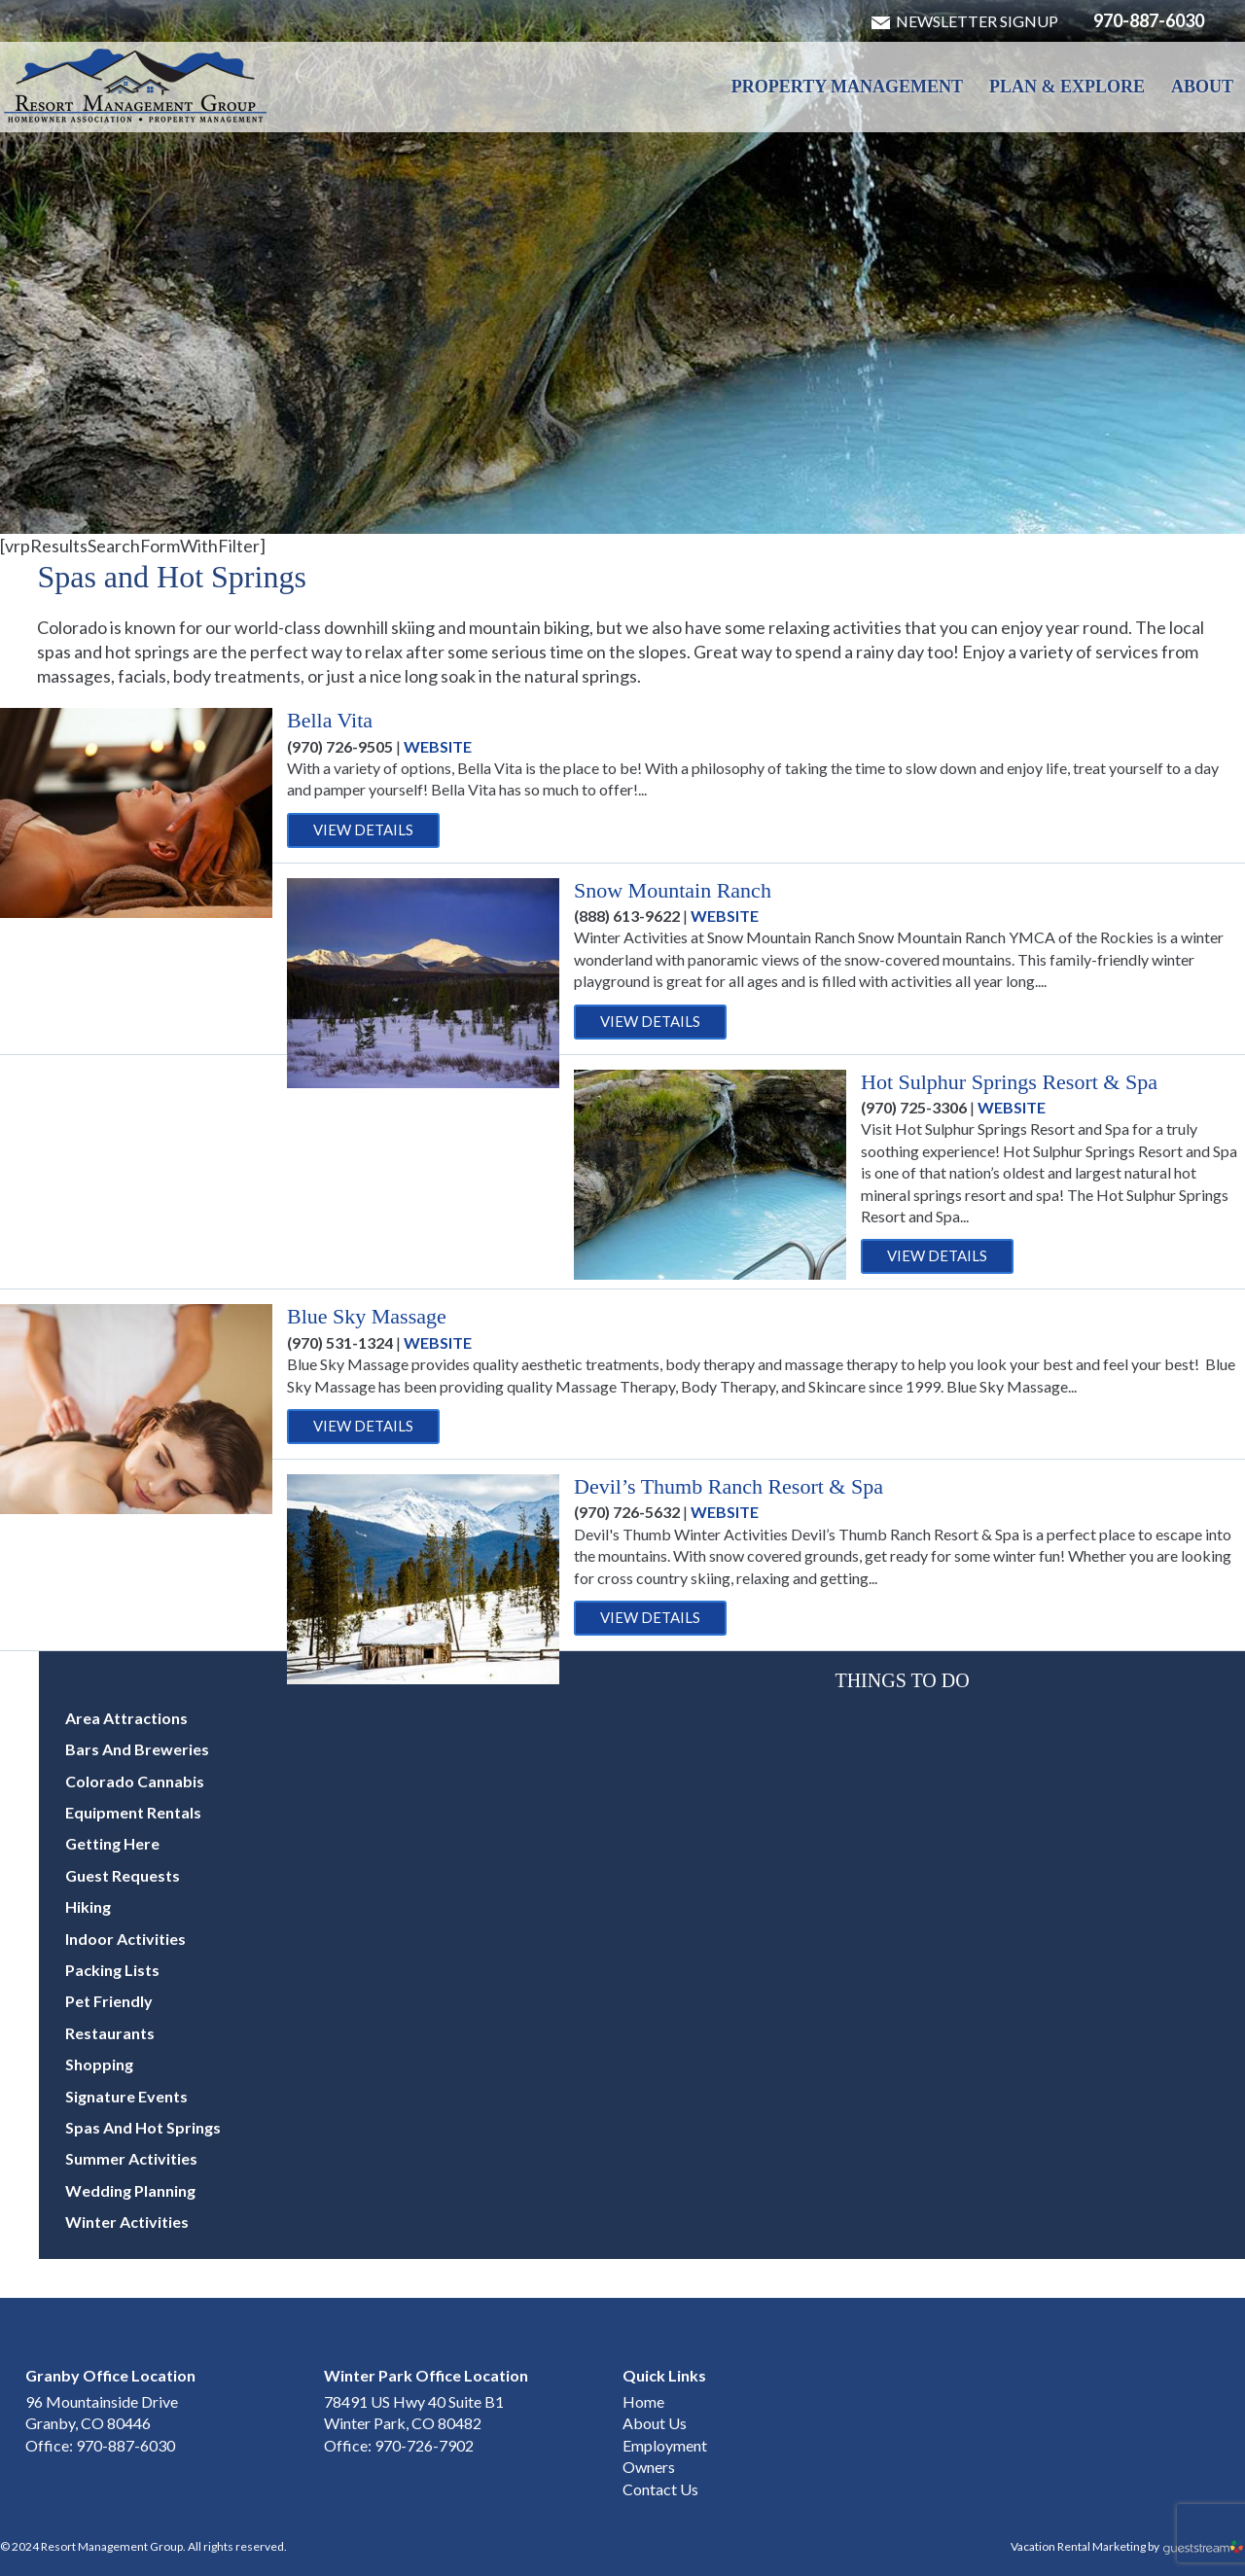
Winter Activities (127, 2221)
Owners (648, 2466)
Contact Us (660, 2489)
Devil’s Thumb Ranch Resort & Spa (728, 1486)
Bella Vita (330, 720)
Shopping (99, 2064)
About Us (654, 2423)
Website (438, 746)
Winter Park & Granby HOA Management (135, 86)
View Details (363, 829)
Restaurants (110, 2033)
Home (643, 2401)
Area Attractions (126, 1718)
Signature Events (126, 2096)
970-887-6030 (1148, 20)
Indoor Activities (125, 1938)
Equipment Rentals (133, 1812)
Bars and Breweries (137, 1749)
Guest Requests (122, 1875)
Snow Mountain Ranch (672, 890)
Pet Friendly (109, 2001)
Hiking (88, 1906)
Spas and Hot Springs (143, 2127)
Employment (664, 2445)
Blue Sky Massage (366, 1316)
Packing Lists (112, 1969)
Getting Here (112, 1843)
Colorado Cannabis (134, 1781)
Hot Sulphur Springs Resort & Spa (1009, 1082)
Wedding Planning (130, 2190)
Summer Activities (131, 2158)
